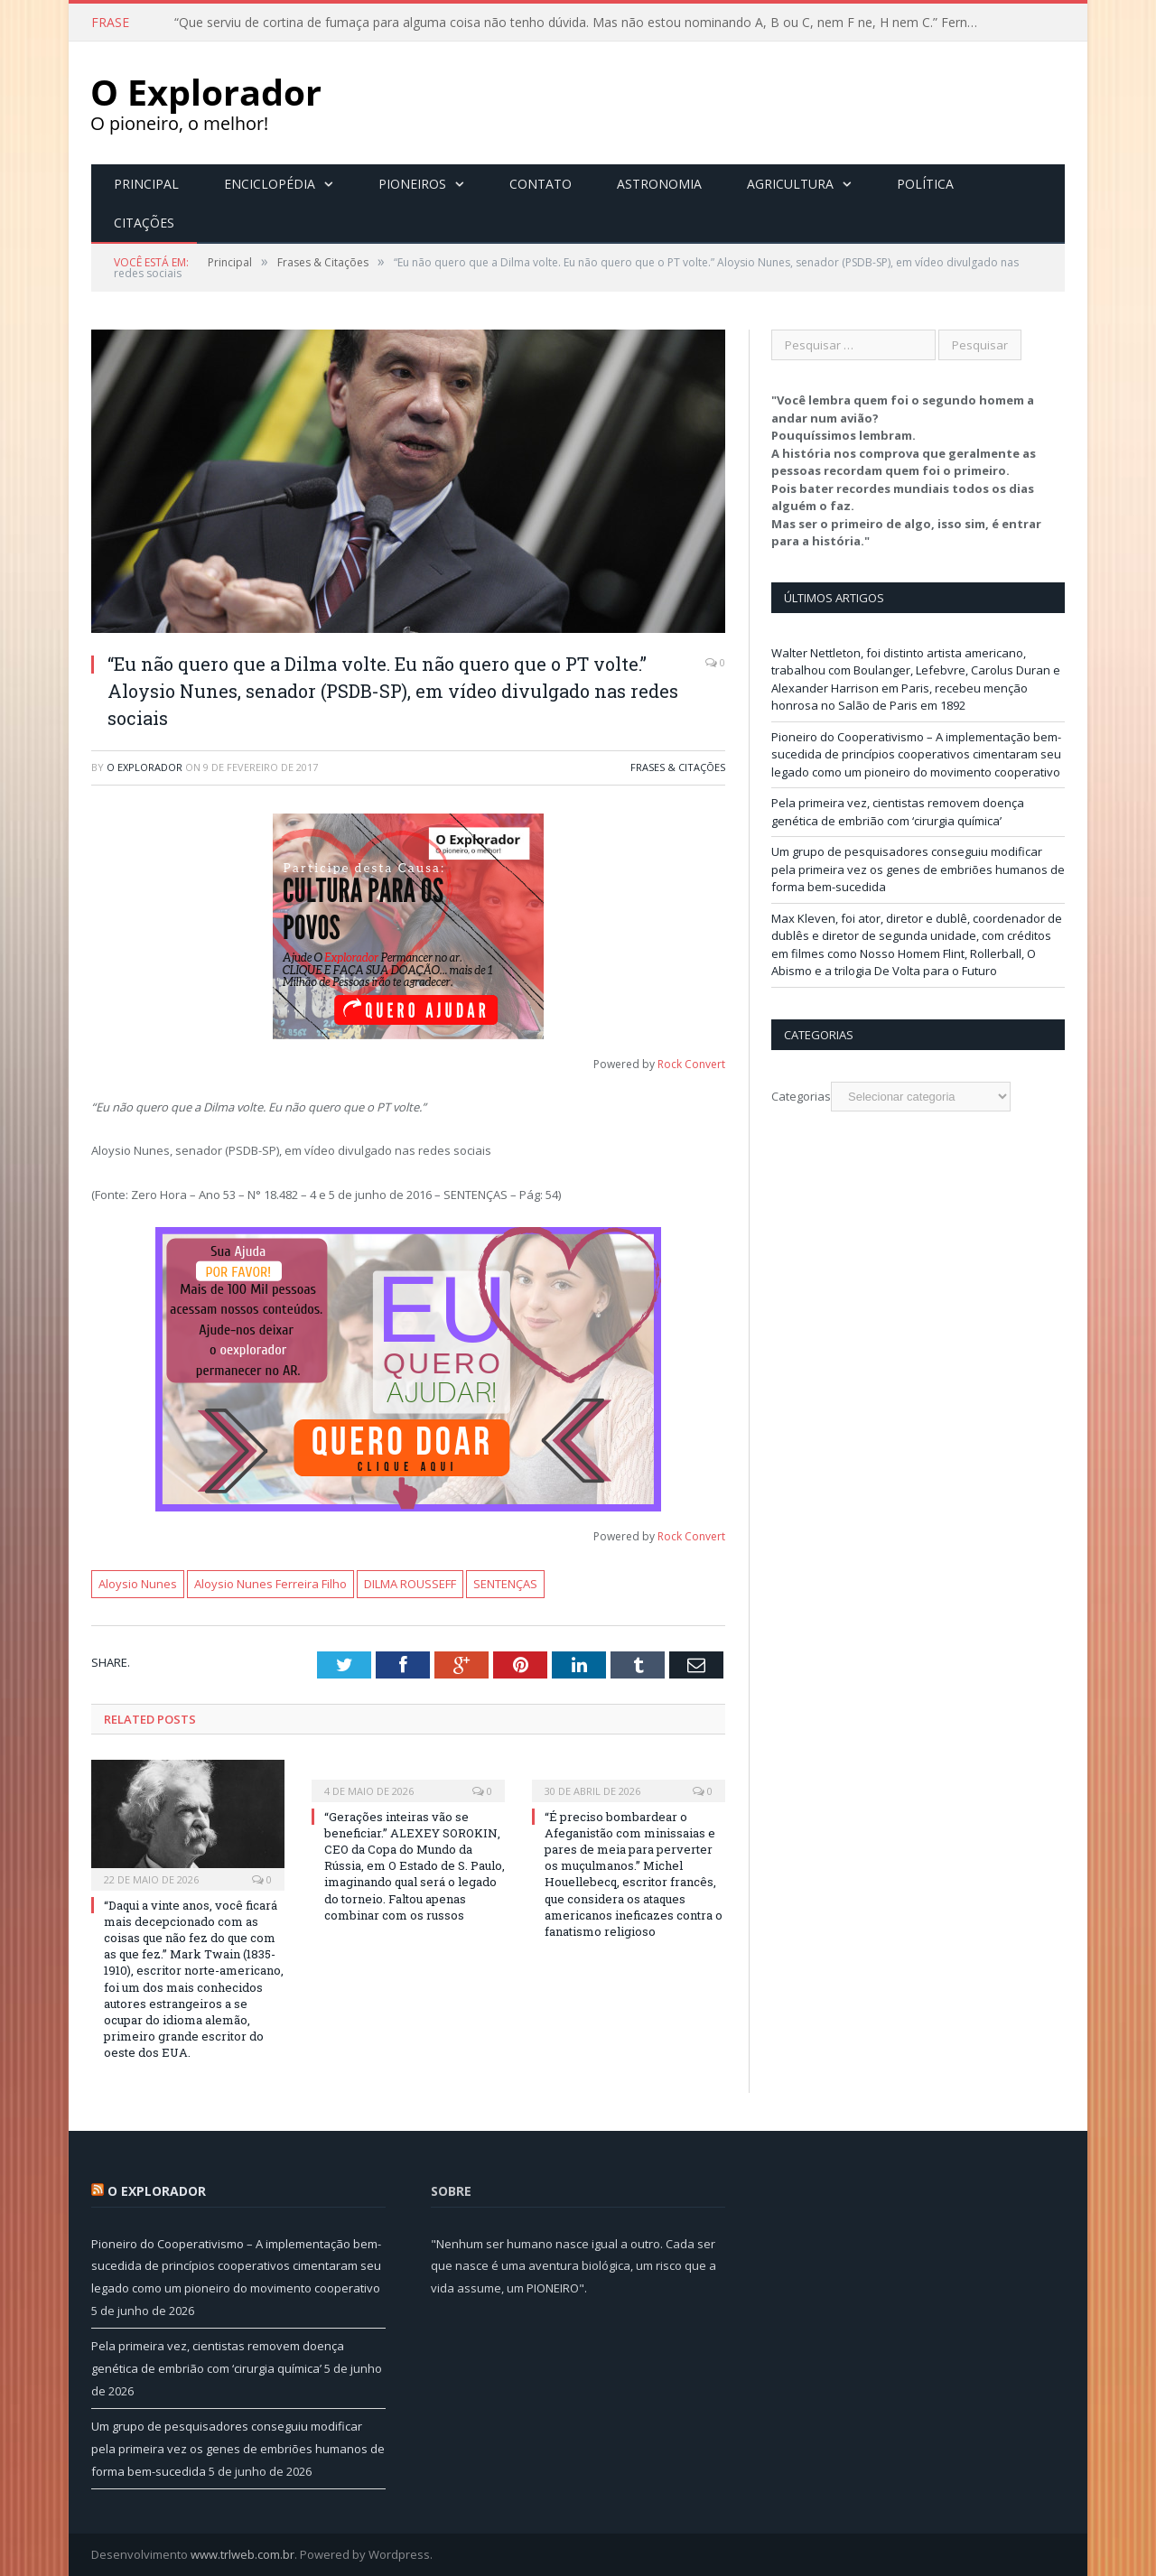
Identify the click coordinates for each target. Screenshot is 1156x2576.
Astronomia (659, 182)
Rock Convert (691, 1063)
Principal (146, 182)
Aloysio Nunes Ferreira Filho (270, 1583)
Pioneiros (412, 182)
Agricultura (790, 182)
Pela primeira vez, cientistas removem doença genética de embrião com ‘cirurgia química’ (897, 811)
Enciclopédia (269, 182)
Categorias (801, 1095)
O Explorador (144, 766)
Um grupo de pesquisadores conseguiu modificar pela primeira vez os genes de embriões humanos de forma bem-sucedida (918, 868)
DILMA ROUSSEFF (410, 1583)
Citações (144, 221)
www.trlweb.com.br (242, 2553)
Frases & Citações (677, 766)
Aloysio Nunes (137, 1583)
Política (925, 182)
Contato (540, 182)
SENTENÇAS (505, 1583)
